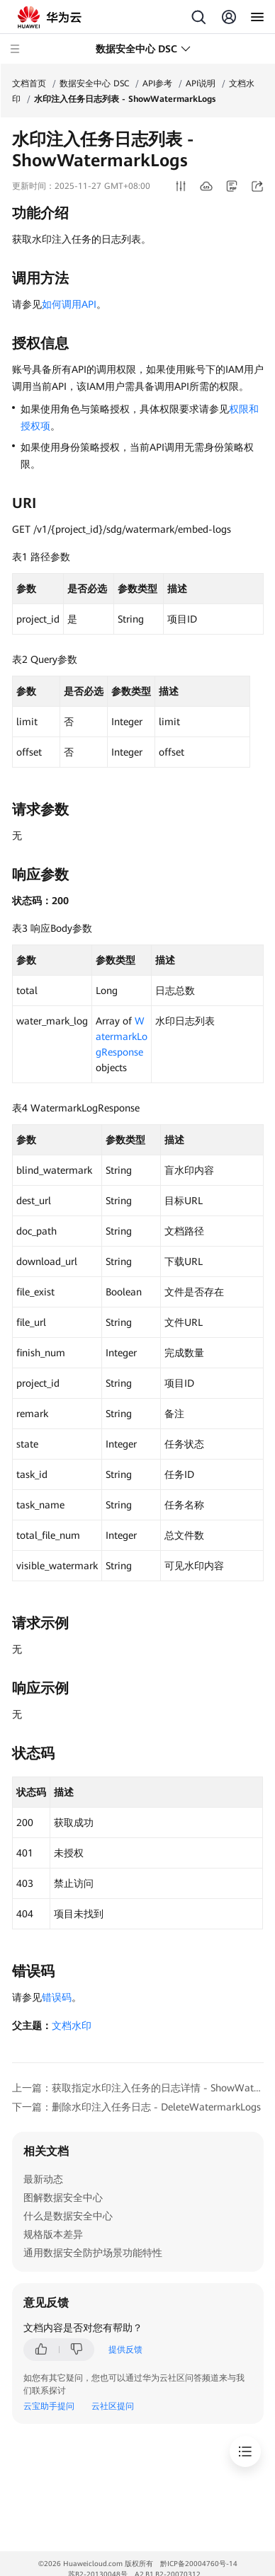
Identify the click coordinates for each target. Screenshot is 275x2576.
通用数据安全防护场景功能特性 (92, 2252)
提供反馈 (125, 2350)
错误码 (57, 1997)
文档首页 (29, 83)
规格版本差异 (53, 2234)
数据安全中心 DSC (94, 83)
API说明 (200, 83)
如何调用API (69, 304)
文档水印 (71, 2025)
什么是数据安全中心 (68, 2216)
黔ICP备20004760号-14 (198, 2564)
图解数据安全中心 (63, 2197)
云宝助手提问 (48, 2406)
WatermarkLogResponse (121, 1036)
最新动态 (43, 2179)
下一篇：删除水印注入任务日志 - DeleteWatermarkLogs (136, 2107)
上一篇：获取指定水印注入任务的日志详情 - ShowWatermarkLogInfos (138, 2087)
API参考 (157, 83)
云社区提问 (112, 2406)
